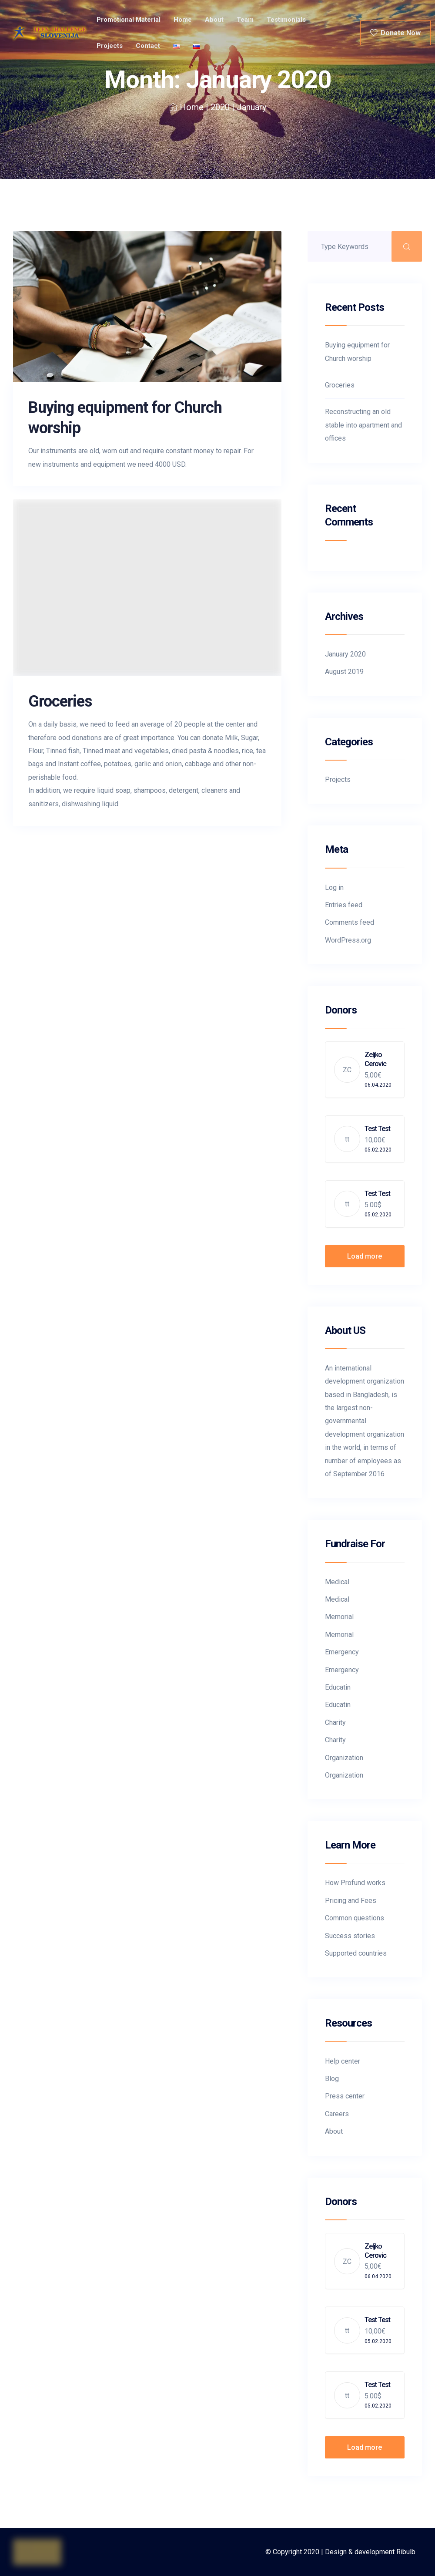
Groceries (60, 701)
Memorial (339, 1617)
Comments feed (349, 922)
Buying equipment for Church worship (357, 351)
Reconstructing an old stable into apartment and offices (363, 424)
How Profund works (355, 1883)
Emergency (342, 1652)
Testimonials (286, 20)
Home (183, 20)
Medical (337, 1582)
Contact (148, 46)
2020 (220, 107)
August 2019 (344, 671)
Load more (364, 1256)
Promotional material (129, 20)
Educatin (338, 1687)
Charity (335, 1722)
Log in (334, 887)
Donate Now (395, 33)
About (214, 20)
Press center (345, 2096)
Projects (110, 46)
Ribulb (405, 2552)
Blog (332, 2078)
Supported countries (356, 1953)
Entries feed (343, 905)
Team (245, 20)
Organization (344, 1758)
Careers (337, 2114)
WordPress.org (348, 940)
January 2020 (345, 654)
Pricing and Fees (350, 1900)
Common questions (354, 1918)
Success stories (350, 1936)
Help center (342, 2061)
